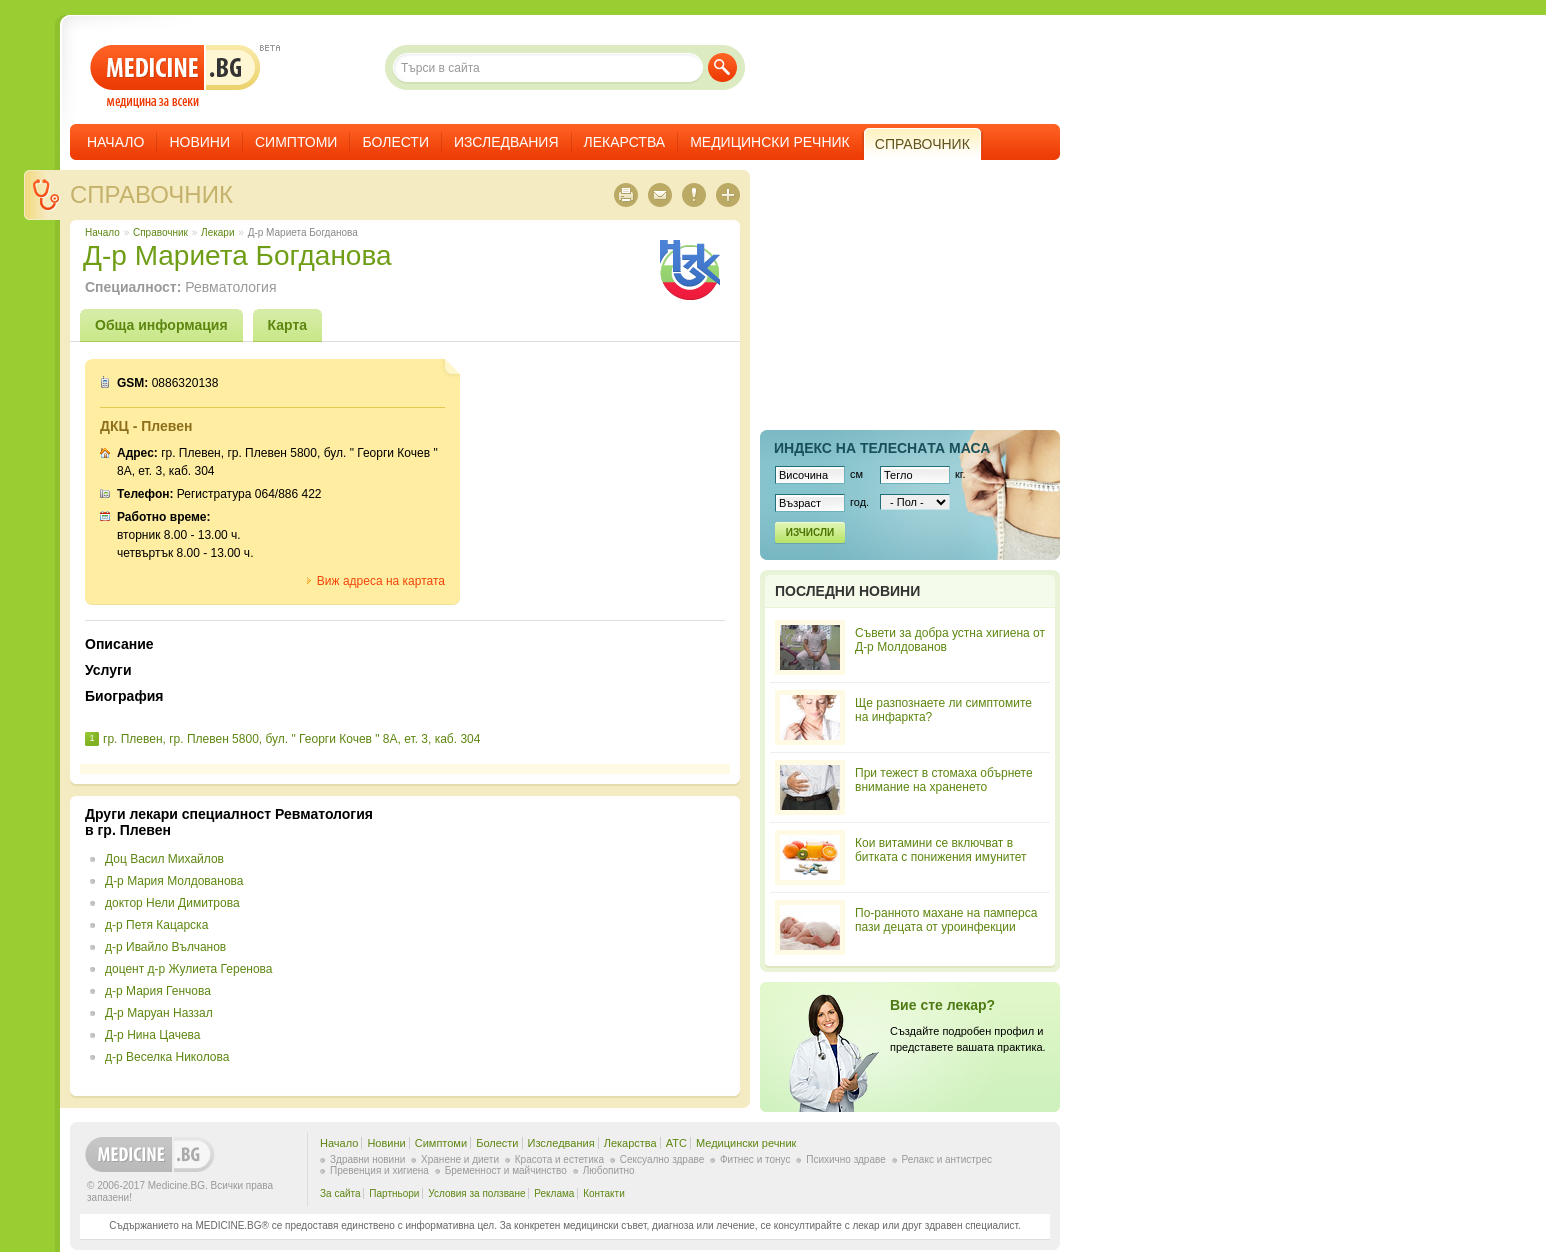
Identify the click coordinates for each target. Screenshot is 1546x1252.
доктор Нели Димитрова (172, 903)
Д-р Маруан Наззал (159, 1013)
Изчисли (810, 532)
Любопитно (609, 1170)
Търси (722, 67)
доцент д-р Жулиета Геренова (189, 969)
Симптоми (296, 142)
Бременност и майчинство (506, 1170)
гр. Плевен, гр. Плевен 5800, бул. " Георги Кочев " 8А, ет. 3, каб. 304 (291, 739)
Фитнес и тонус (755, 1159)
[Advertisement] (562, 946)
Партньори (394, 1193)
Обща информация (161, 325)
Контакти (604, 1193)
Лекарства (625, 142)
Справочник (151, 194)
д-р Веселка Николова (167, 1057)
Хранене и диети (460, 1159)
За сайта (340, 1193)
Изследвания (506, 142)
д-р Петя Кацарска (156, 925)
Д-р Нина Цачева (153, 1035)
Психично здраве (846, 1159)
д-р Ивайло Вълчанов (165, 947)
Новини (199, 142)
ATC (676, 1143)
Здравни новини (367, 1159)
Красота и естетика (559, 1159)
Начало (115, 142)
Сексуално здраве (662, 1159)
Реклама (554, 1193)
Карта (288, 325)
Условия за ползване (476, 1193)
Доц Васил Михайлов (164, 859)
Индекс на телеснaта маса (882, 448)
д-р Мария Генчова (158, 991)
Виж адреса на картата (381, 581)
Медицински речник (770, 142)
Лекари (217, 232)
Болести (395, 142)
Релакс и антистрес (947, 1159)
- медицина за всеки (175, 76)
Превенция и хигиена (379, 1170)
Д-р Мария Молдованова (174, 881)
